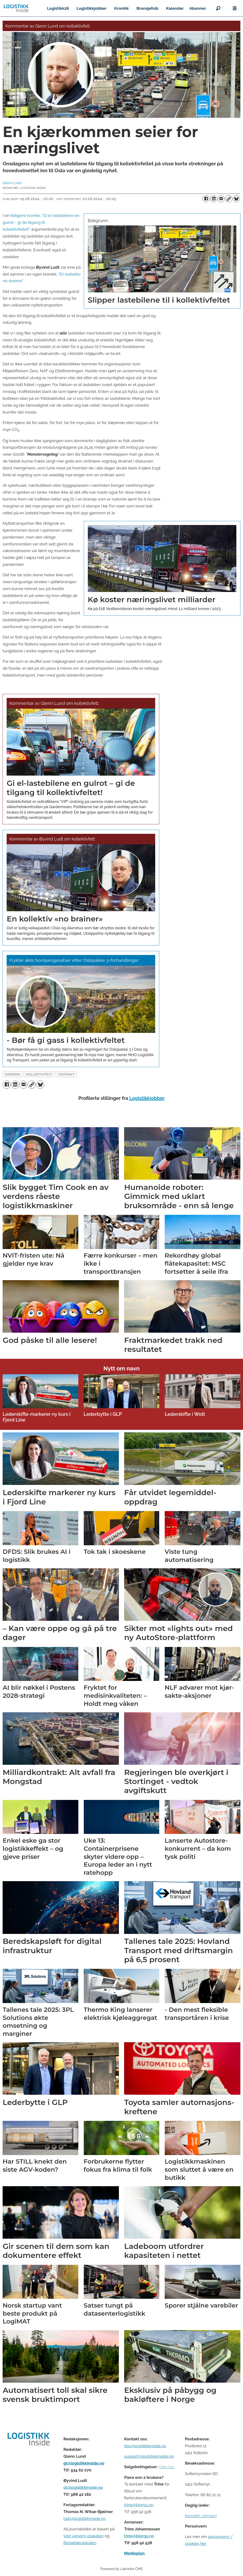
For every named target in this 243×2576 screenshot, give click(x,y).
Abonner (197, 8)
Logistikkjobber (92, 8)
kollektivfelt (39, 1074)
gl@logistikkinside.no (83, 2463)
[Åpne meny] (234, 8)
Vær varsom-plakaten (83, 2535)
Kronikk (121, 8)
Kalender (175, 8)
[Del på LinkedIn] (213, 198)
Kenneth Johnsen (201, 2515)
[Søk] (218, 8)
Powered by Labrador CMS (121, 2569)
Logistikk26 (58, 8)
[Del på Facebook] (206, 198)
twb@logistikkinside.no (84, 2518)
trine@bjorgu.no (139, 2504)
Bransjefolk (147, 8)
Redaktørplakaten (79, 2542)
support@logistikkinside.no (149, 2456)
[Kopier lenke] (228, 198)
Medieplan (134, 2553)
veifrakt (66, 1074)
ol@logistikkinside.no (83, 2487)
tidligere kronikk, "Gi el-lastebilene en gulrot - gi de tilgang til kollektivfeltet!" (41, 222)
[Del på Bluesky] (236, 198)
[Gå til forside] (16, 8)
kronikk (12, 1074)
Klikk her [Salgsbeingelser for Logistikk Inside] (166, 2466)
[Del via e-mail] (221, 198)
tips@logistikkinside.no (145, 2445)
